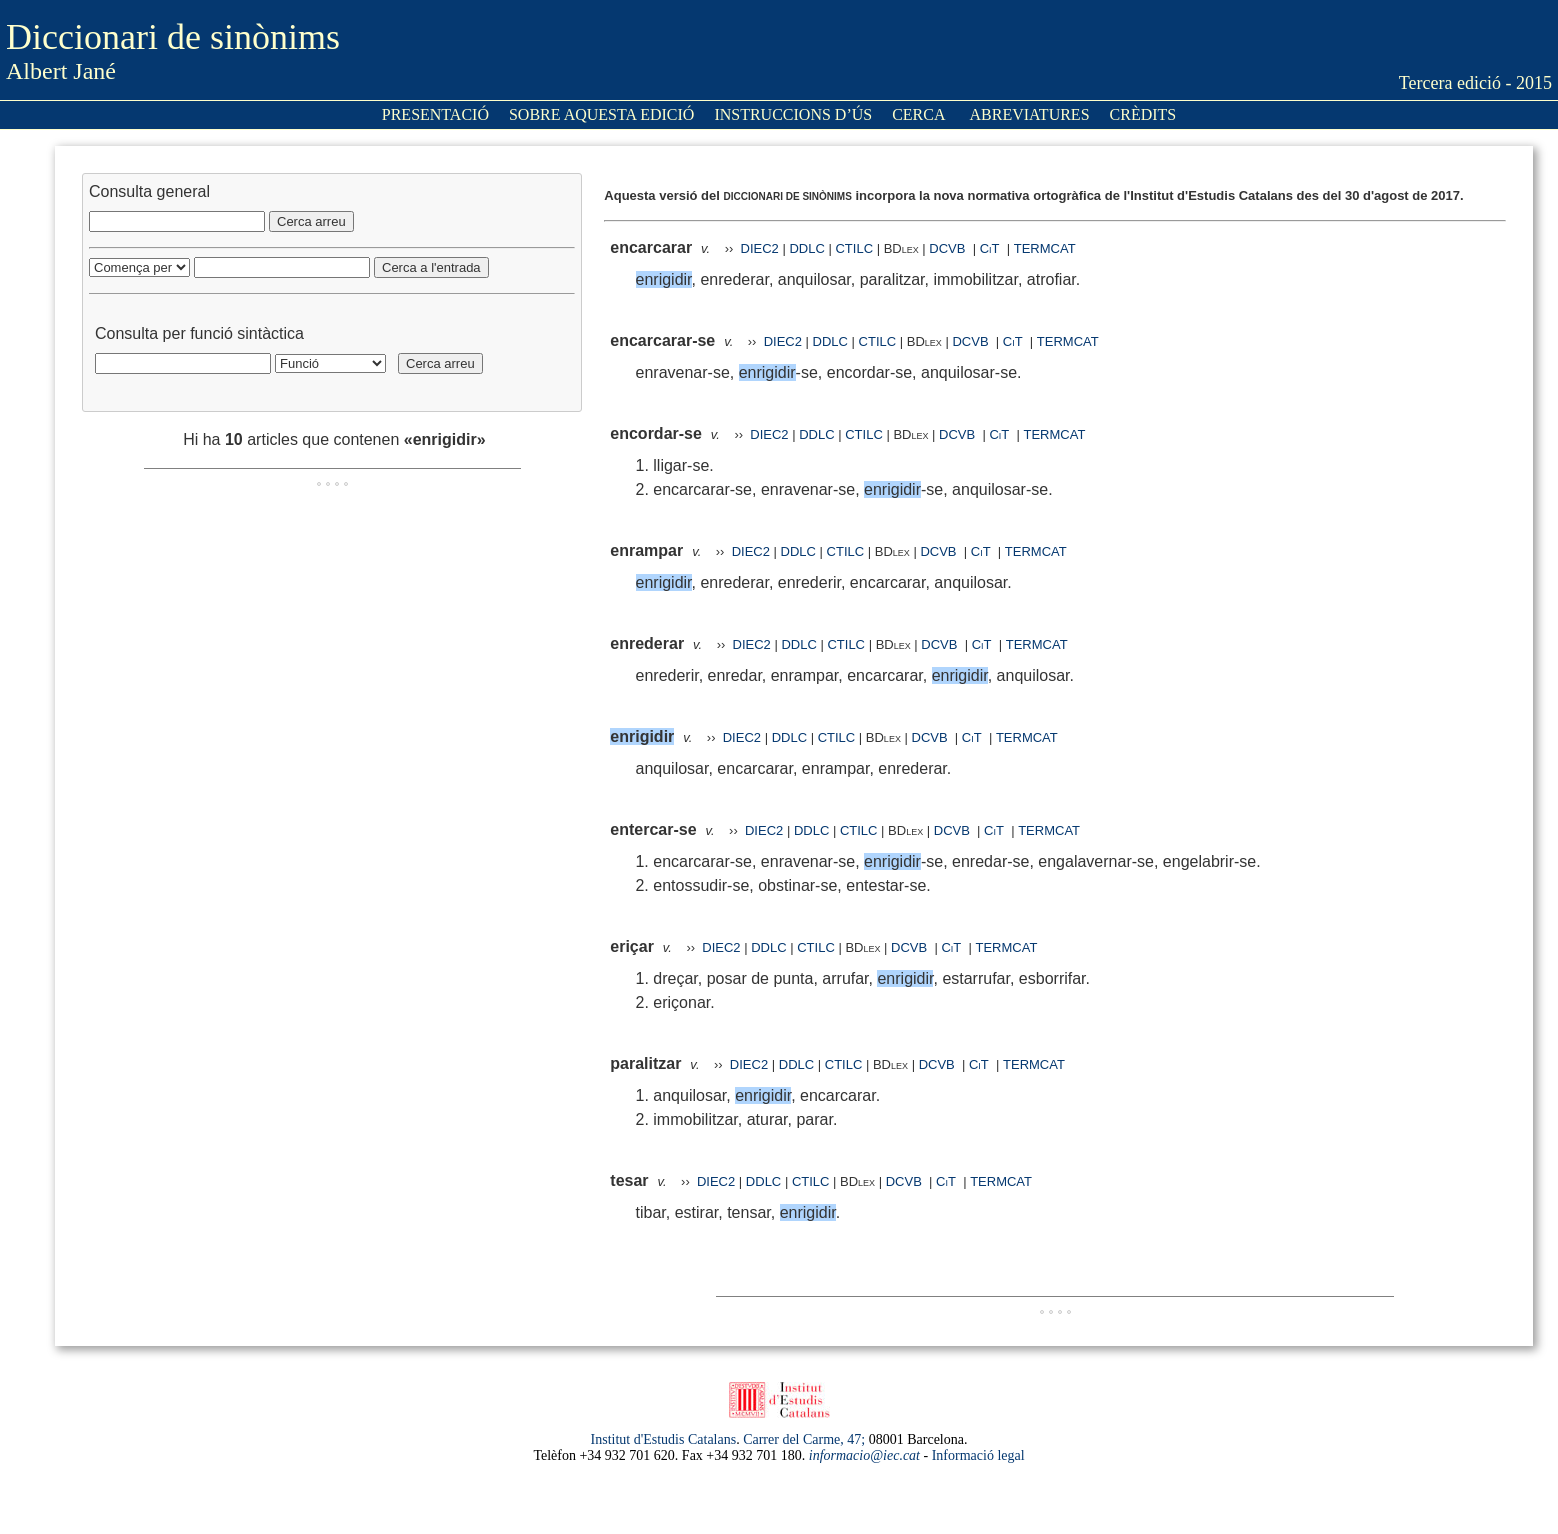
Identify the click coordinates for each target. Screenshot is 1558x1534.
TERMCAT (1045, 248)
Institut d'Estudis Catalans (664, 1439)
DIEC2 (760, 248)
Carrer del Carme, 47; (804, 1439)
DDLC (806, 248)
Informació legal (978, 1455)
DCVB (949, 248)
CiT (990, 248)
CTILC (854, 248)
